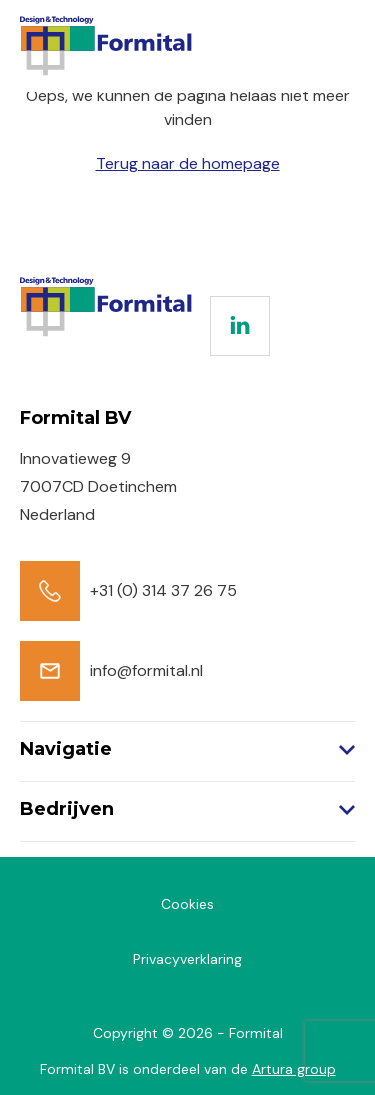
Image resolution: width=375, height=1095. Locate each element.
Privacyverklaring (187, 959)
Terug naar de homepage (188, 163)
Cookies (187, 904)
